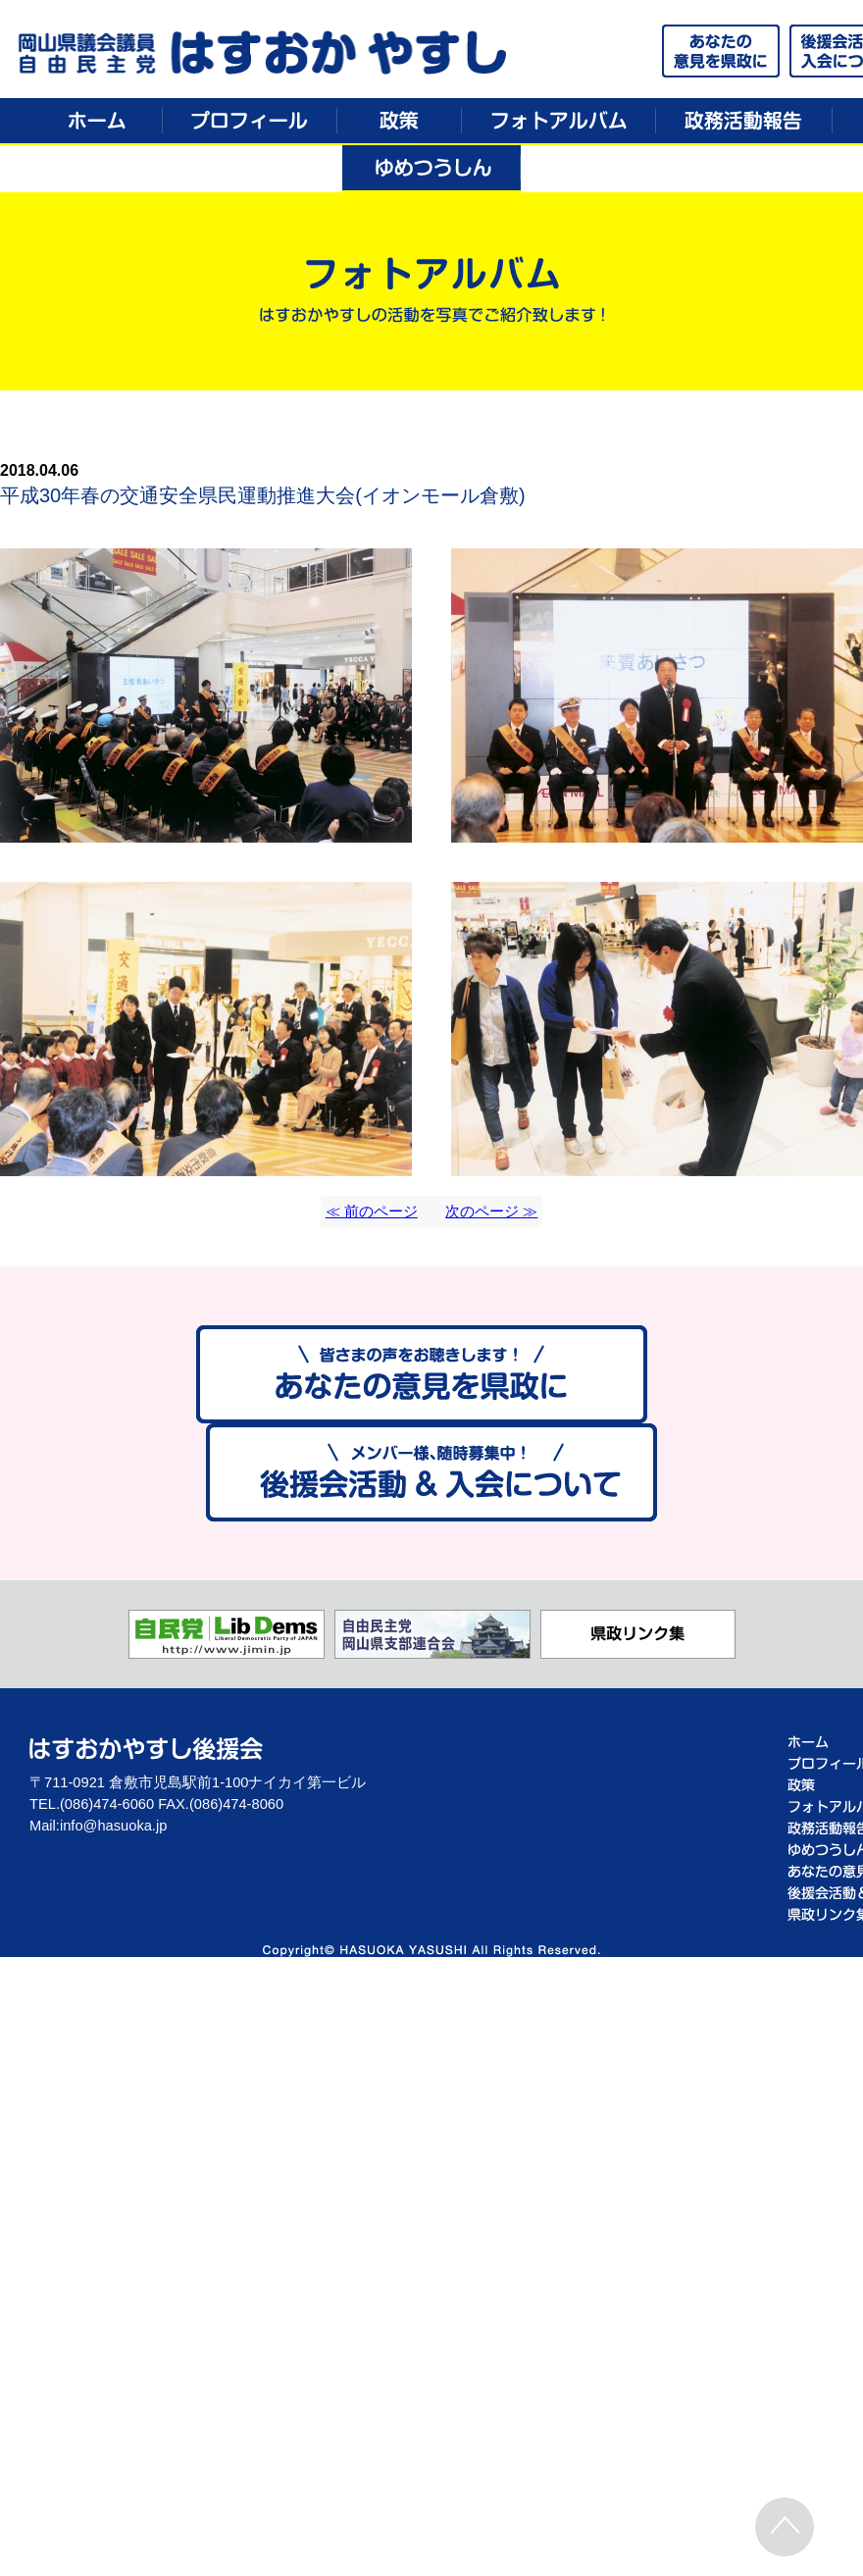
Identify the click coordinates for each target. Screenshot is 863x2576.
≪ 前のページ (372, 1211)
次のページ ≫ (491, 1211)
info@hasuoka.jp (113, 1825)
